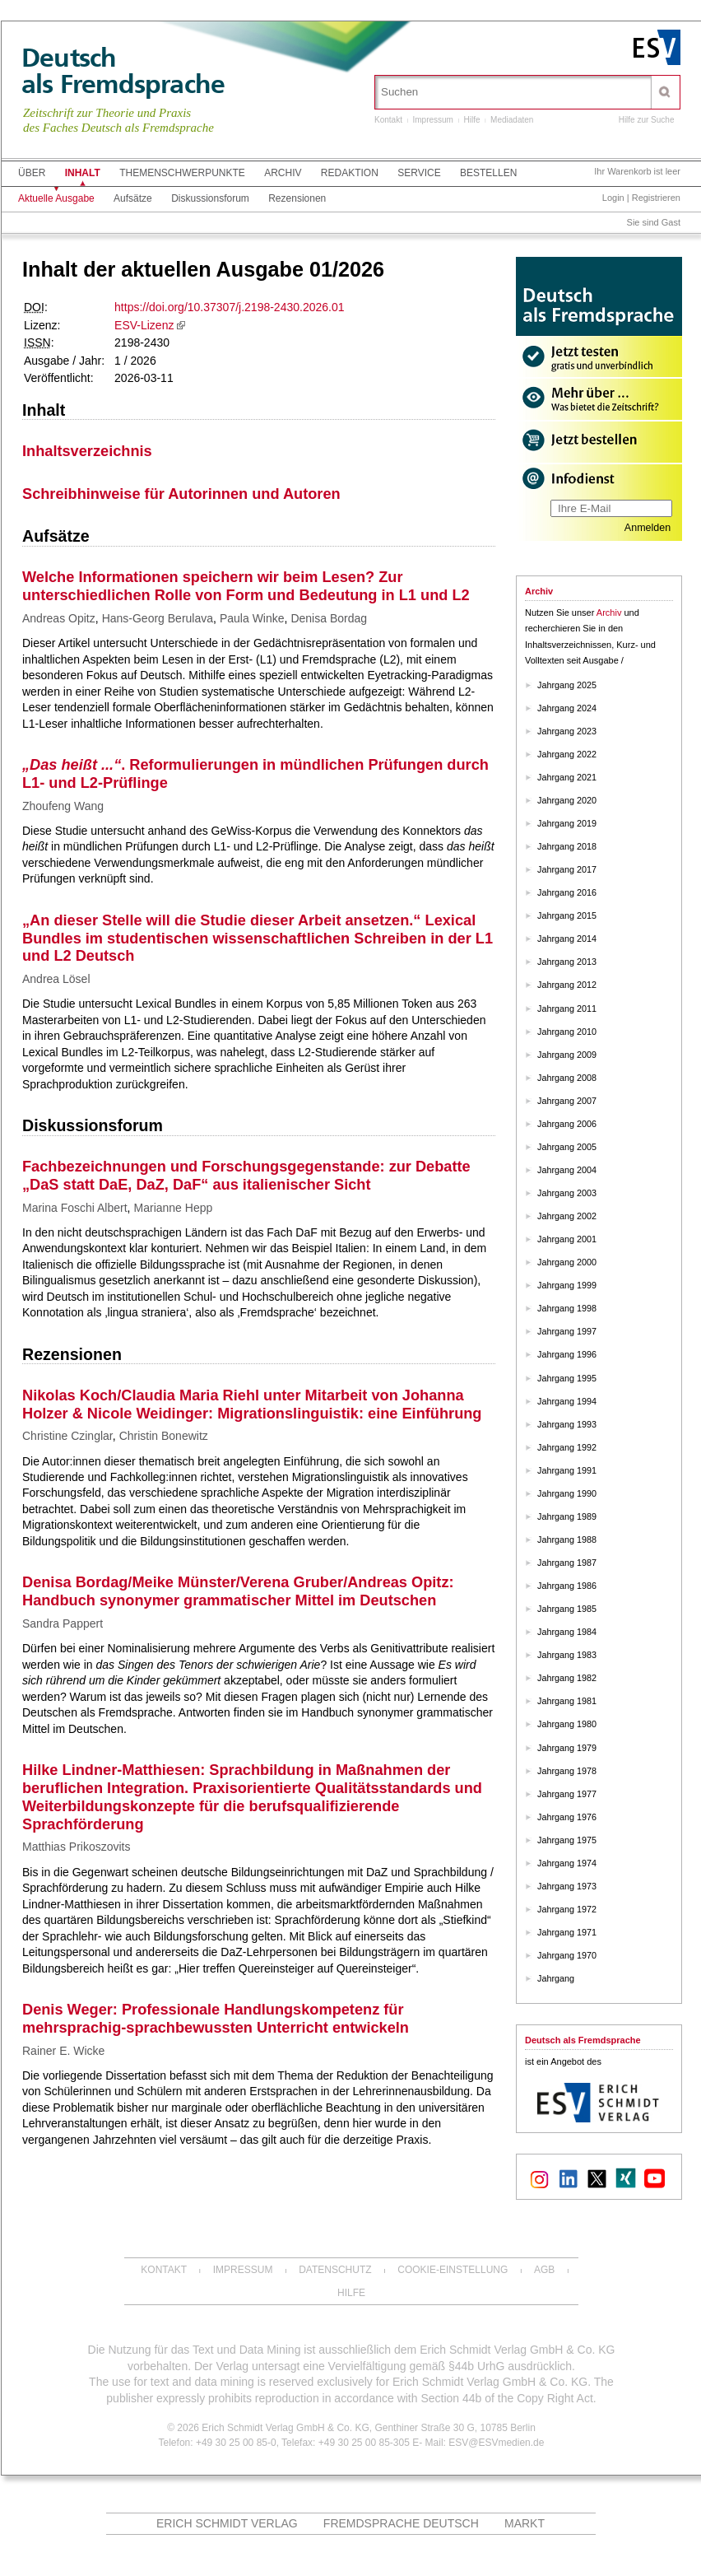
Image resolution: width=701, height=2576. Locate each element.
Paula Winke (252, 618)
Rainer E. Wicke (63, 2050)
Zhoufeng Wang (63, 806)
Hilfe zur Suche (647, 119)
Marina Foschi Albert (75, 1207)
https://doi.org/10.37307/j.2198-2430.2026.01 (229, 307)
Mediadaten (511, 119)
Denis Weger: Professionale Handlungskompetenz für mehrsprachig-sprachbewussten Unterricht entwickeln (215, 2018)
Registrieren (656, 198)
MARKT (524, 2523)
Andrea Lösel (56, 978)
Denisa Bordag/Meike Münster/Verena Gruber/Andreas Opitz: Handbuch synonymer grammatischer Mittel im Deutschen (238, 1591)
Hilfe (472, 119)
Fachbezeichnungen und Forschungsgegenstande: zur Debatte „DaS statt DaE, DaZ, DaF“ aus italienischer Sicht (246, 1175)
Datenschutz (335, 2270)
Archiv (282, 173)
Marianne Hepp (173, 1207)
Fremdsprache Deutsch (401, 2523)
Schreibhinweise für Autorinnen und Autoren (181, 494)
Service (418, 173)
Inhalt (82, 173)
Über (31, 173)
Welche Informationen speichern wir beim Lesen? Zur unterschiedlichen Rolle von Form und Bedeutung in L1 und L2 (246, 586)
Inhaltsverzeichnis (87, 451)
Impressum (432, 119)
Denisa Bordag (328, 618)
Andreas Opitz (58, 618)
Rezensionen (297, 198)
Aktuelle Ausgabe (56, 198)
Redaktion (349, 173)
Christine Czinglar (67, 1435)
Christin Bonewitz (163, 1435)
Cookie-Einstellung (452, 2270)
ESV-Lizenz (144, 325)
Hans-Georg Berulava (157, 618)
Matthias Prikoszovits (76, 1846)
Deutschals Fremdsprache (123, 71)
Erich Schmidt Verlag (227, 2523)
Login (613, 198)
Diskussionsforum (210, 198)
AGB (544, 2270)
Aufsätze (133, 198)
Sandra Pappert (62, 1623)
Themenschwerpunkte (182, 173)
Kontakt (388, 119)
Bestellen (488, 173)
